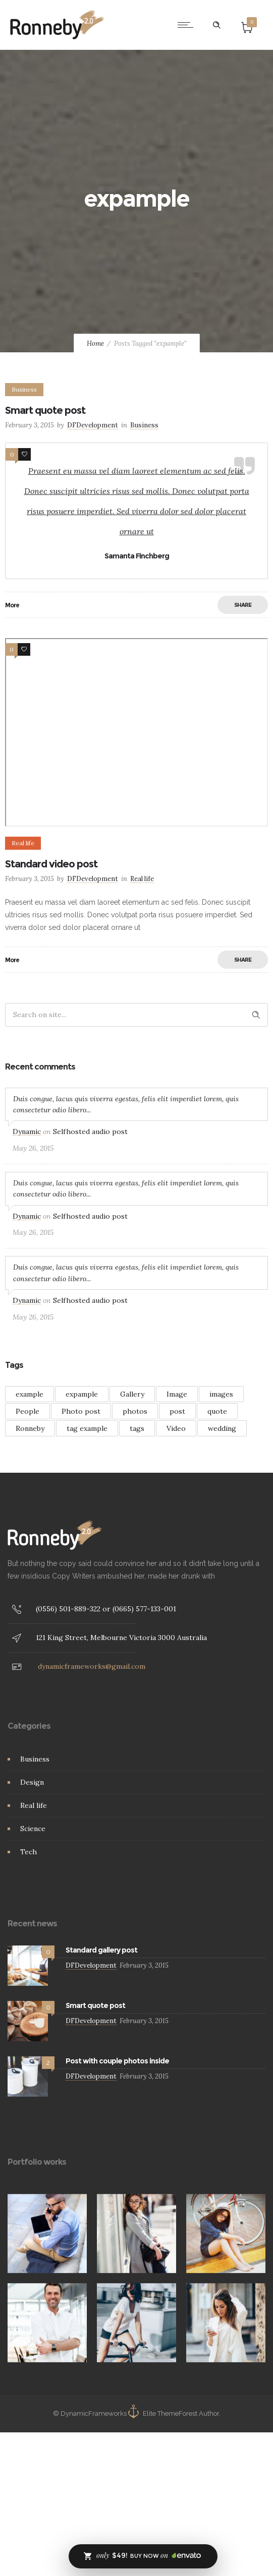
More (12, 605)
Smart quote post (45, 410)
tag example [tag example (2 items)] (87, 1428)
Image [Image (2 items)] (177, 1394)
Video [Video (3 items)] (176, 1428)
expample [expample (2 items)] (82, 1394)
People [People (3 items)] (27, 1411)
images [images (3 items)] (221, 1394)
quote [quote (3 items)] (217, 1411)
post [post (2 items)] (177, 1411)
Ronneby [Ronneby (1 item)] (30, 1428)
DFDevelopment (92, 425)
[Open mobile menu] (188, 25)
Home (95, 343)
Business (34, 1759)
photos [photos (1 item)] (135, 1411)
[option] (47, 2233)
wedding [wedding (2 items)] (222, 1428)
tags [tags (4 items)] (137, 1428)
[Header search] (216, 25)
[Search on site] (136, 1015)
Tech (28, 1851)
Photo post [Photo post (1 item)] (81, 1411)
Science (32, 1828)
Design (32, 1782)
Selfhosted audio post (90, 1131)
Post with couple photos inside (117, 2060)
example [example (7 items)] (29, 1394)
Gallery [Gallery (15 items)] (132, 1394)
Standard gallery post (101, 1950)
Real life (33, 1805)
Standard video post (51, 864)
